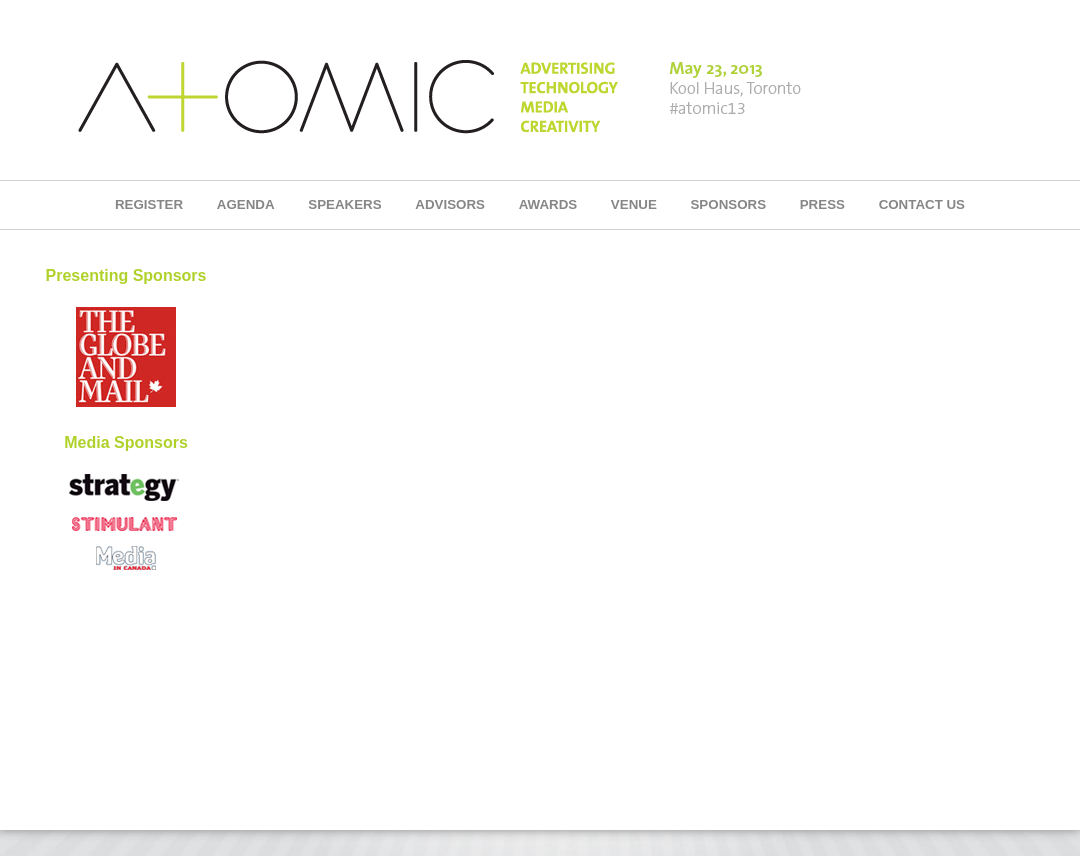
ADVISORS (450, 204)
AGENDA (246, 204)
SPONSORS (728, 204)
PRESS (822, 204)
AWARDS (548, 204)
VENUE (634, 204)
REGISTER (149, 204)
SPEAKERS (344, 204)
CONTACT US (922, 204)
